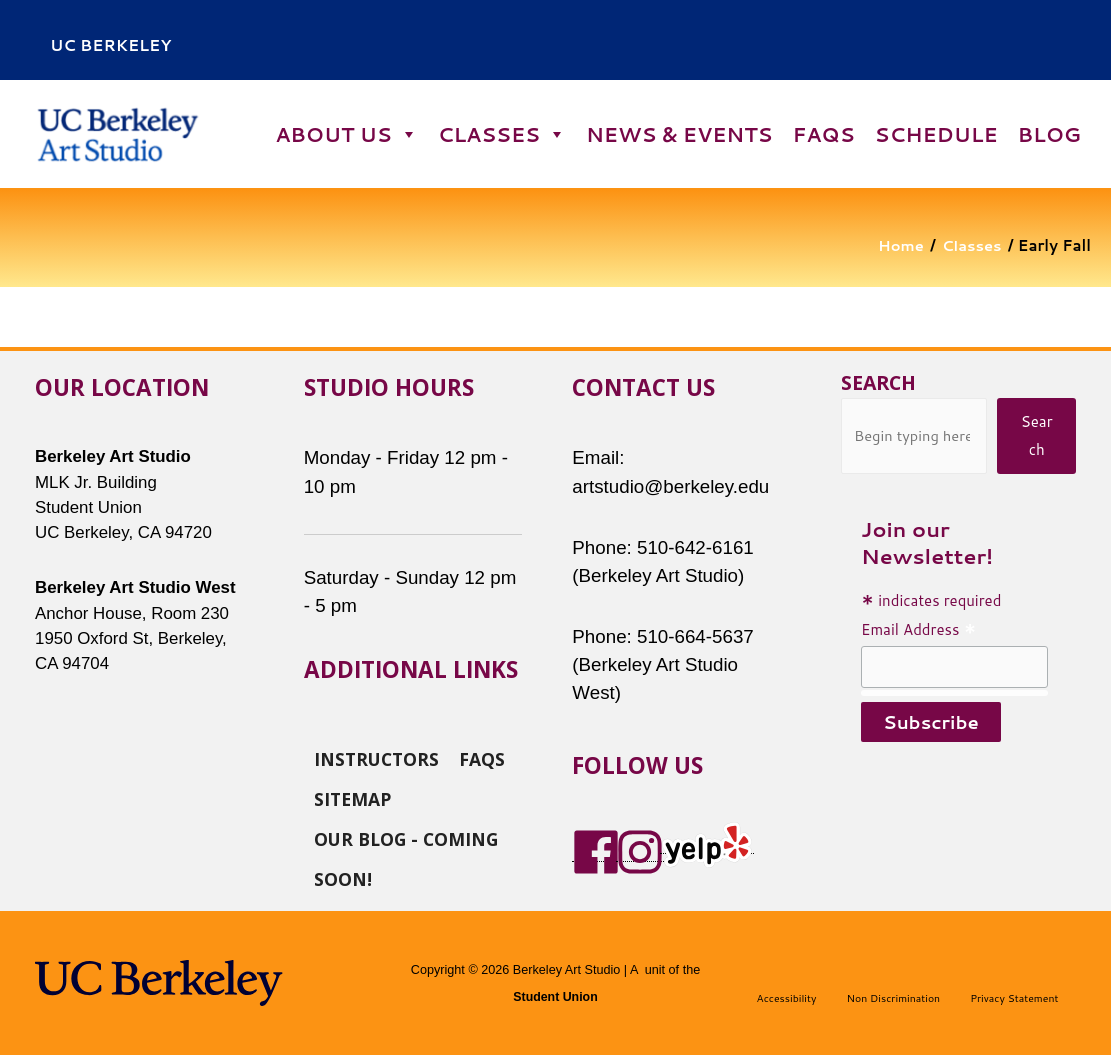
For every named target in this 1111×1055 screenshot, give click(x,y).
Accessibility (787, 997)
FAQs (823, 134)
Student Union (555, 997)
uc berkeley (110, 45)
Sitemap (352, 797)
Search (878, 382)
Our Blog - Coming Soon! (406, 837)
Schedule (936, 134)
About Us (346, 134)
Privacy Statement (1014, 997)
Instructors (376, 757)
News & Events (679, 134)
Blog (1049, 134)
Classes (502, 134)
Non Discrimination (893, 997)
